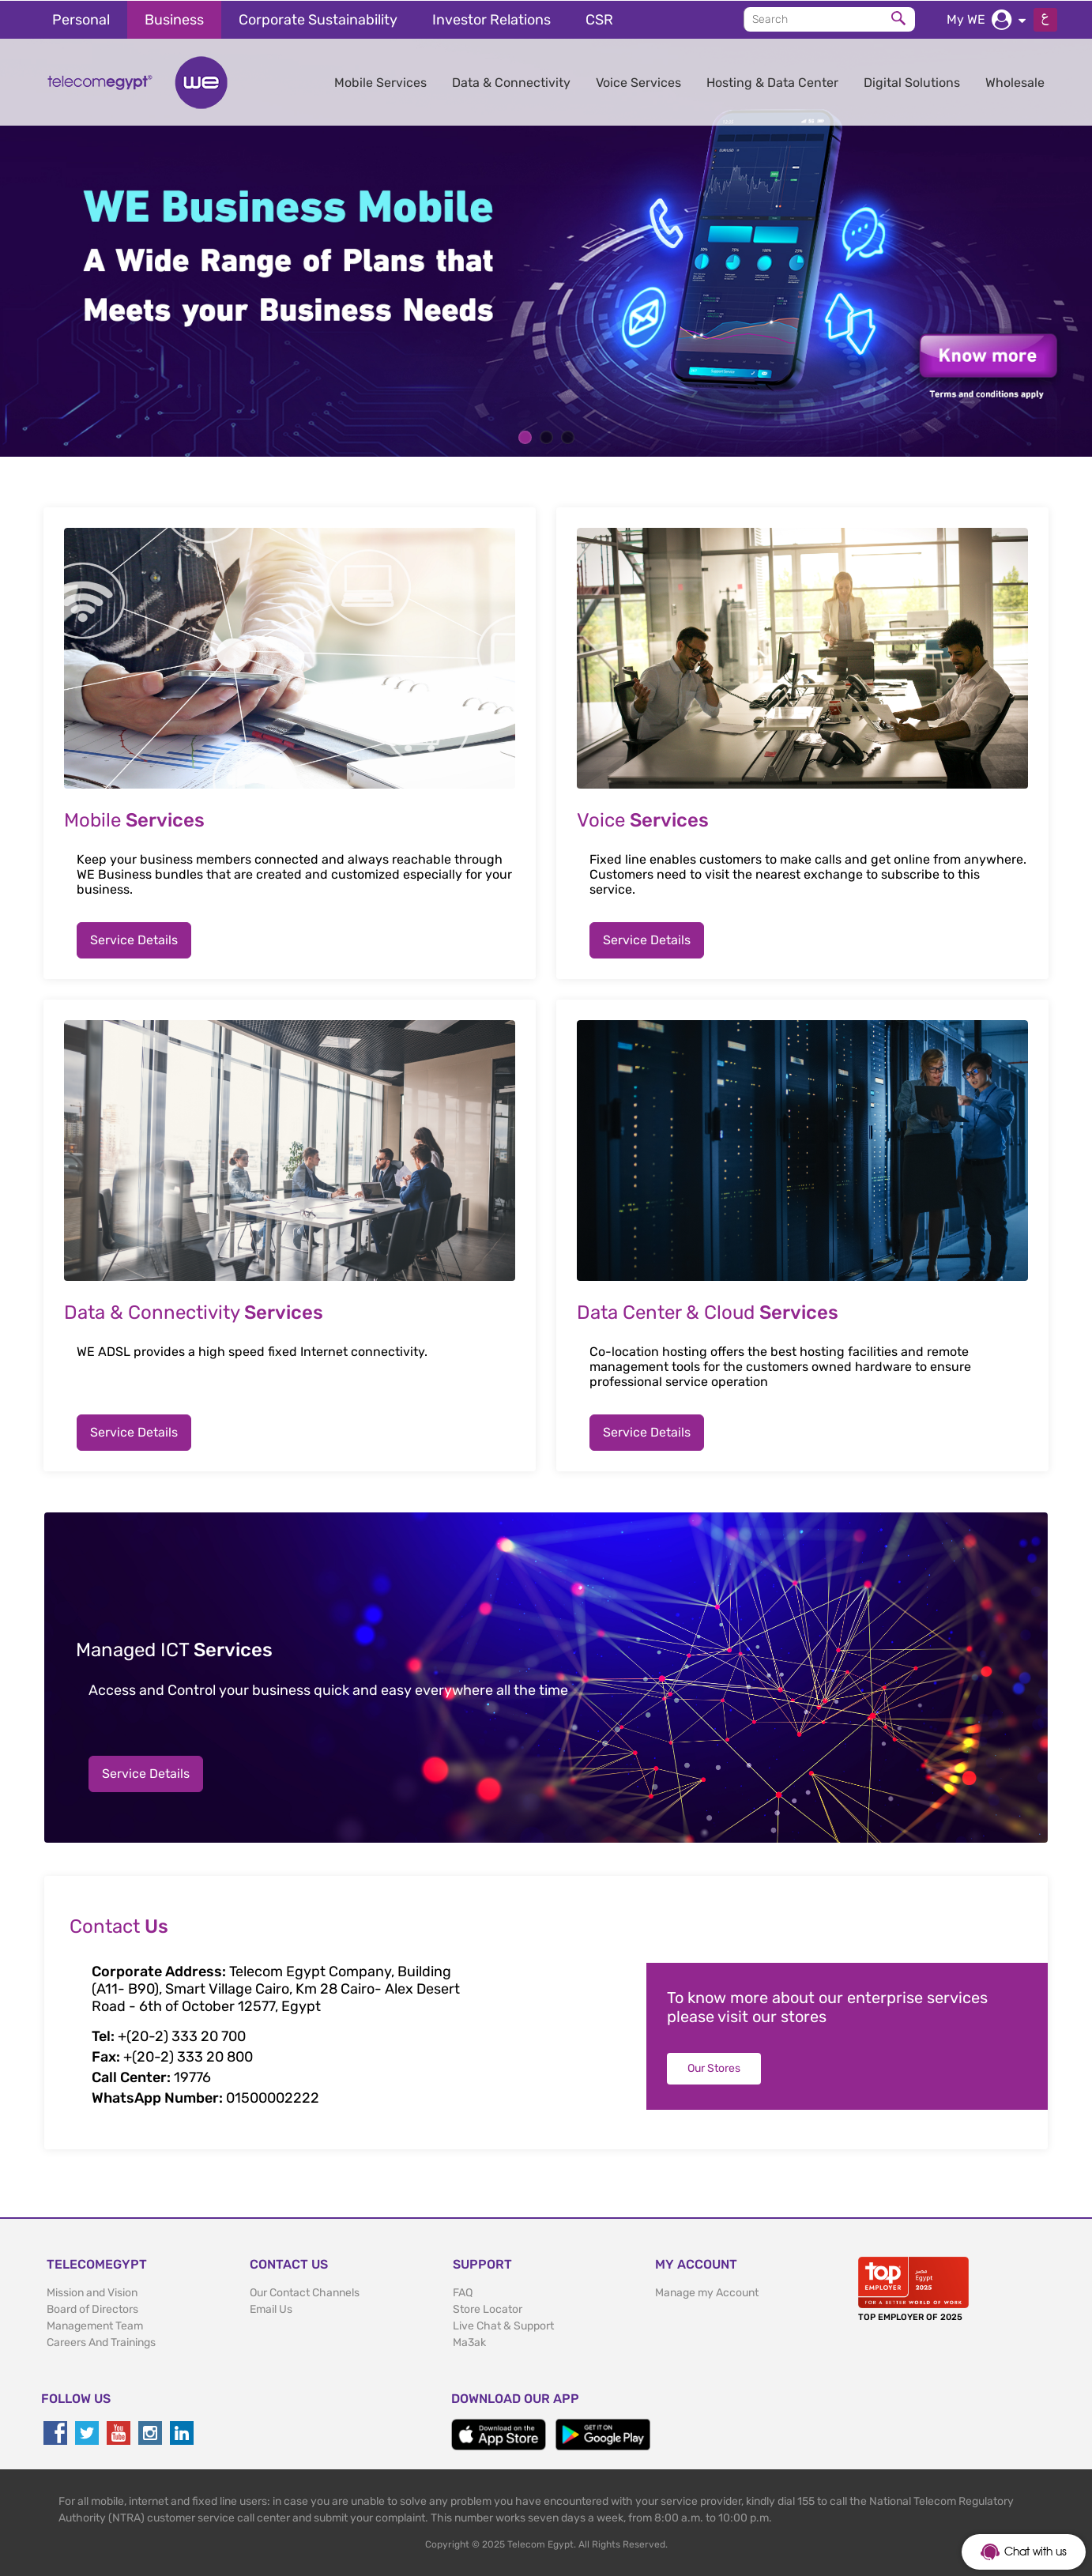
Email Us (271, 2308)
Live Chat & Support (503, 2325)
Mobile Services (380, 81)
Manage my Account (707, 2292)
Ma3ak (469, 2341)
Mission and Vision (92, 2292)
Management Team (95, 2325)
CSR (599, 19)
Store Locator (487, 2308)
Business (174, 19)
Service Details (134, 939)
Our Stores (713, 2067)
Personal (81, 19)
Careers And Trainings (101, 2341)
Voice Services (638, 81)
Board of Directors (92, 2308)
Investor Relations (491, 19)
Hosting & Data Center (772, 81)
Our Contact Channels (305, 2292)
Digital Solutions (912, 81)
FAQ (463, 2292)
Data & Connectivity (511, 81)
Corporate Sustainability (318, 19)
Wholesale (1015, 81)
